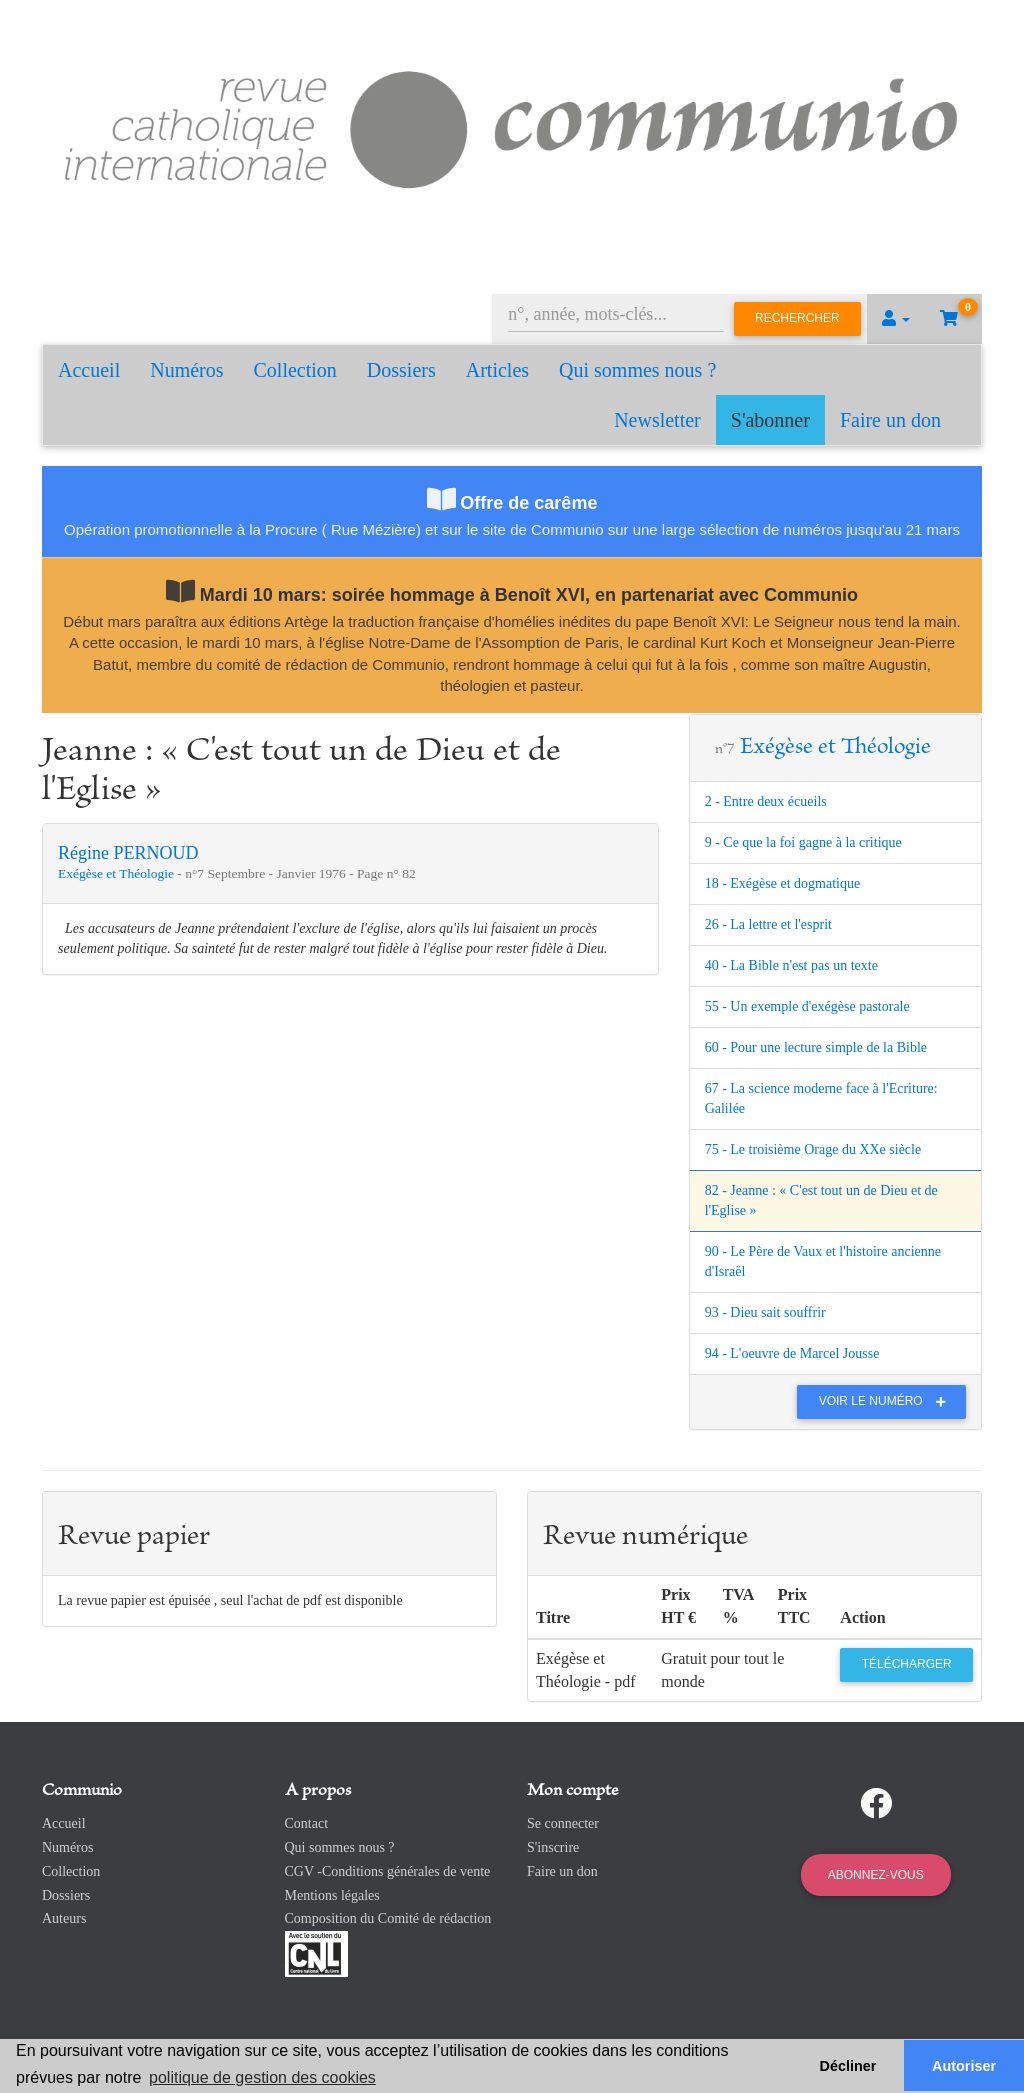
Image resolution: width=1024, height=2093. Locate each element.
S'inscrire (553, 1847)
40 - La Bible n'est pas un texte (791, 965)
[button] (896, 319)
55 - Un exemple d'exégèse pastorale (807, 1006)
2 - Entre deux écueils (766, 801)
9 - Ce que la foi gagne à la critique (803, 842)
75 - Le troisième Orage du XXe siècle (813, 1149)
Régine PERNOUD (128, 853)
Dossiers (401, 370)
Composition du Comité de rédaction (388, 1918)
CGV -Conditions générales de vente (388, 1871)
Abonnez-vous (876, 1875)
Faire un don (890, 420)
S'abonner (770, 420)
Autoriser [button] (964, 2066)
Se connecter (563, 1823)
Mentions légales (332, 1895)
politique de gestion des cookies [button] (262, 2077)
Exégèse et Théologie (117, 873)
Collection (295, 370)
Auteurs (64, 1918)
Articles (497, 370)
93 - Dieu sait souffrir (765, 1312)
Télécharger (907, 1664)
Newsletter (657, 420)
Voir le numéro (887, 1401)
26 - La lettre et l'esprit (768, 924)
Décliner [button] (848, 2066)
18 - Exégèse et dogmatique (783, 883)
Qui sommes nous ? (637, 370)
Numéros (186, 370)
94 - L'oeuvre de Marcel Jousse (792, 1353)
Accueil (89, 370)
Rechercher (797, 318)
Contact (307, 1823)
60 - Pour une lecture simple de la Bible (816, 1047)
